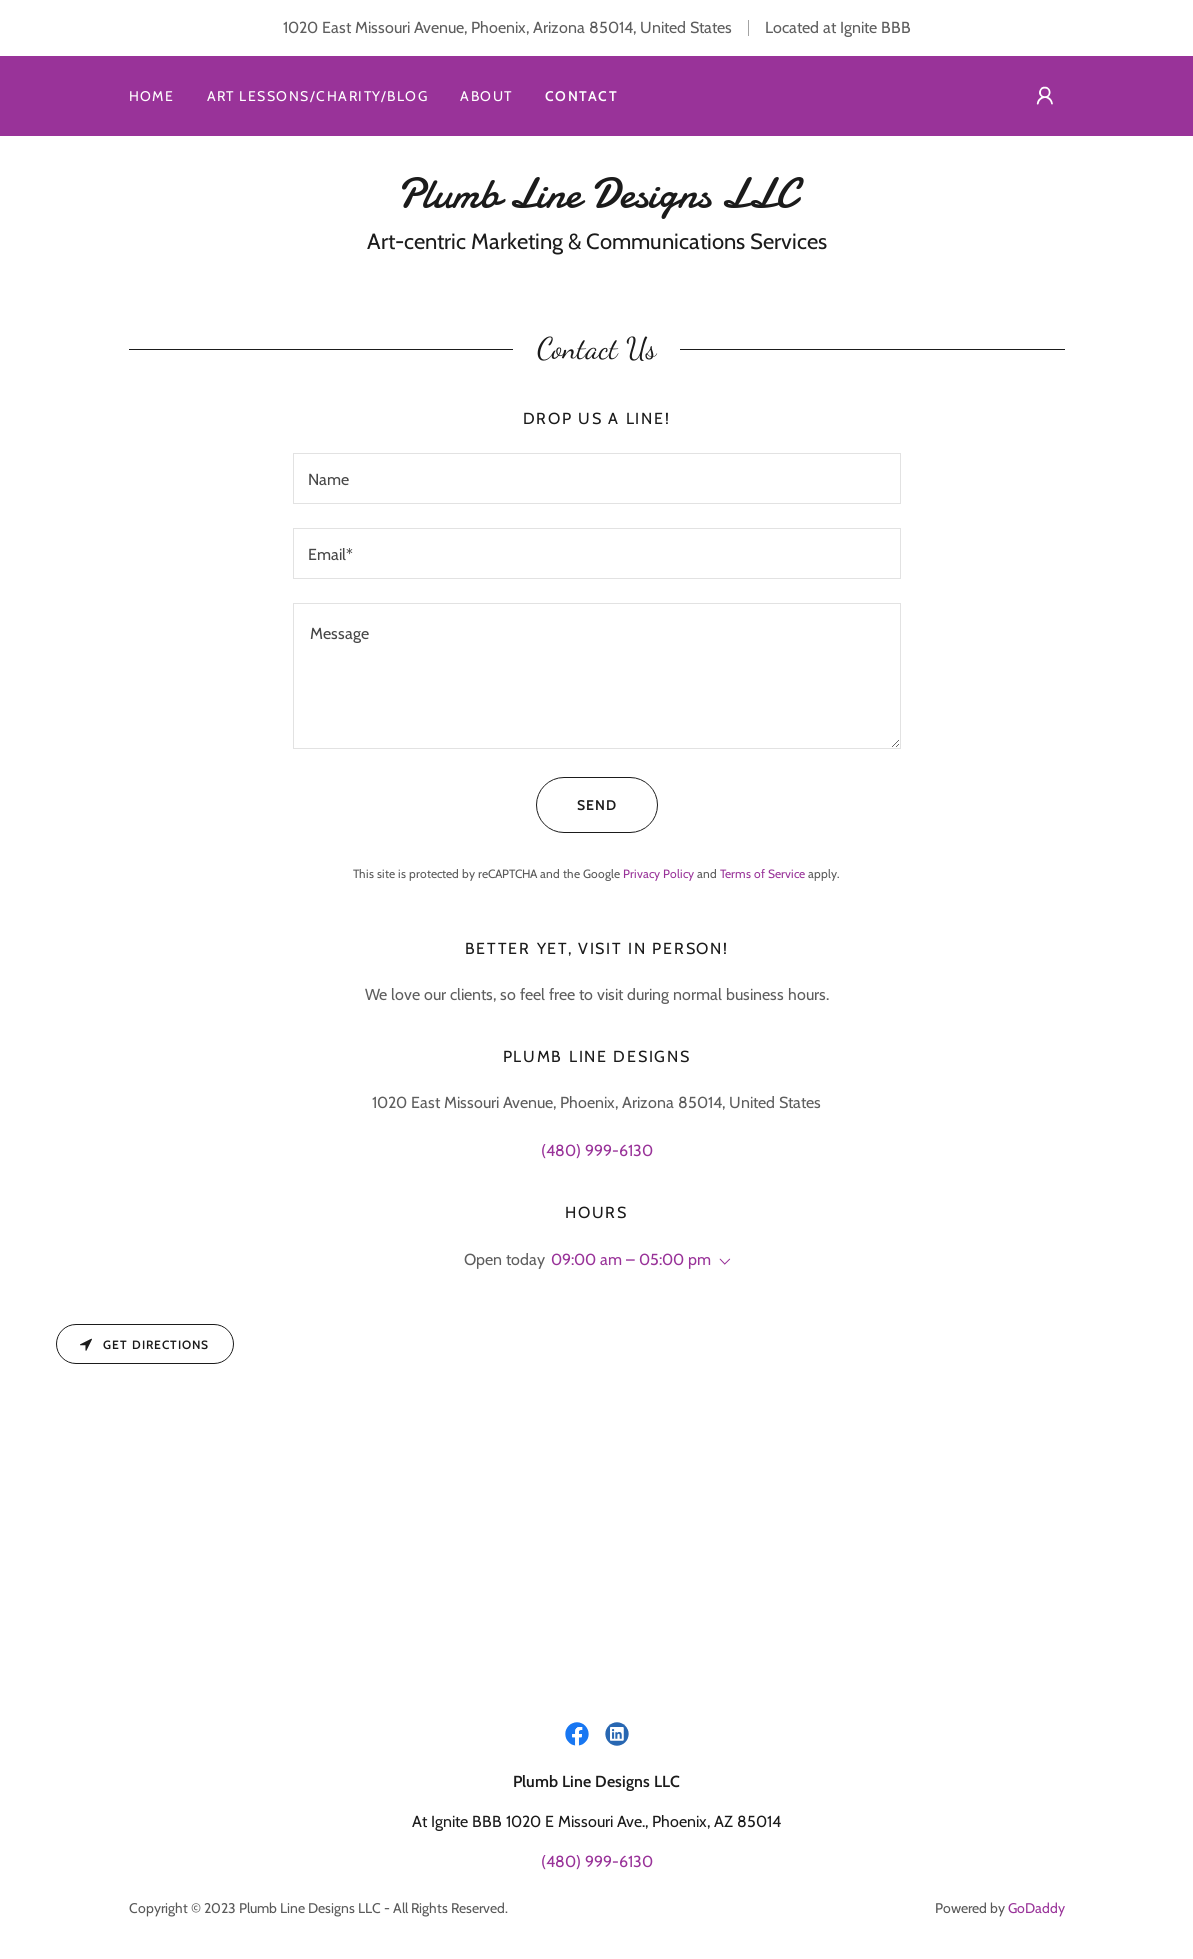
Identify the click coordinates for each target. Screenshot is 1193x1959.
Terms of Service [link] (762, 873)
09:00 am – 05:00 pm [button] (631, 1259)
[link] (597, 201)
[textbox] (597, 478)
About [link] (486, 96)
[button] (1045, 96)
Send (576, 805)
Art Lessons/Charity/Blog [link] (318, 96)
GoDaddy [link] (1036, 1908)
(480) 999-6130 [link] (597, 1150)
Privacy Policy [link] (658, 873)
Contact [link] (582, 96)
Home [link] (152, 96)
